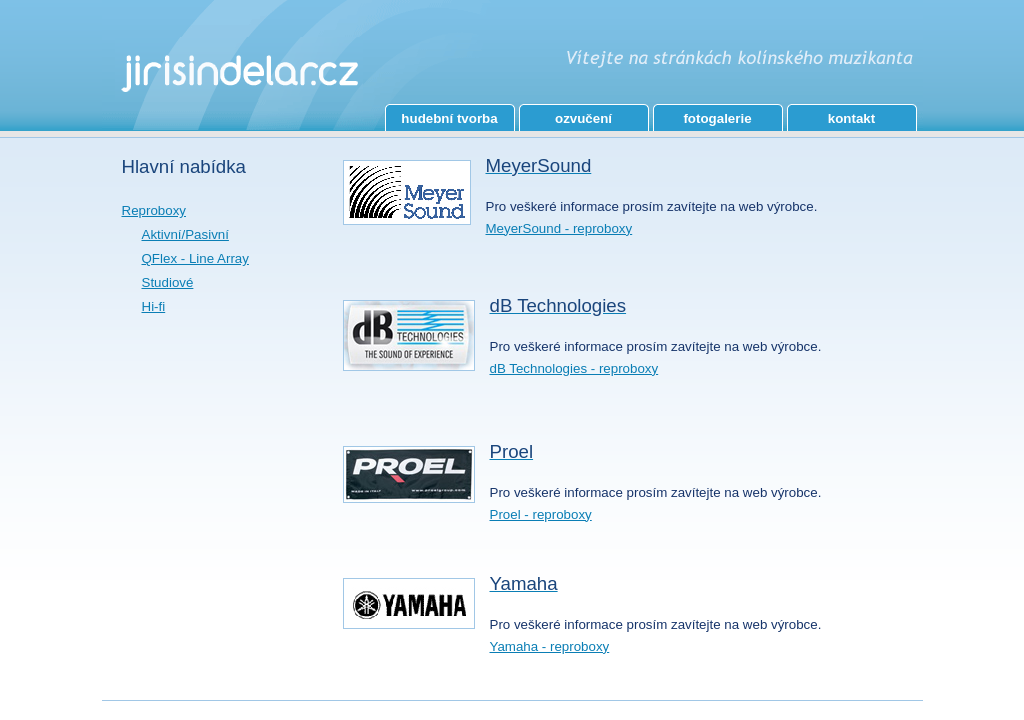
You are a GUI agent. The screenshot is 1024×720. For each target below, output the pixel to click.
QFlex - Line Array (195, 258)
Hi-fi (154, 306)
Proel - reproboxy (541, 514)
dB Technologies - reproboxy (574, 368)
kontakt (851, 118)
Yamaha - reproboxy (550, 646)
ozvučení (583, 118)
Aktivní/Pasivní (185, 234)
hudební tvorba (449, 118)
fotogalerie (717, 118)
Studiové (168, 282)
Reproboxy (154, 210)
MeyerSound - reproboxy (559, 228)
